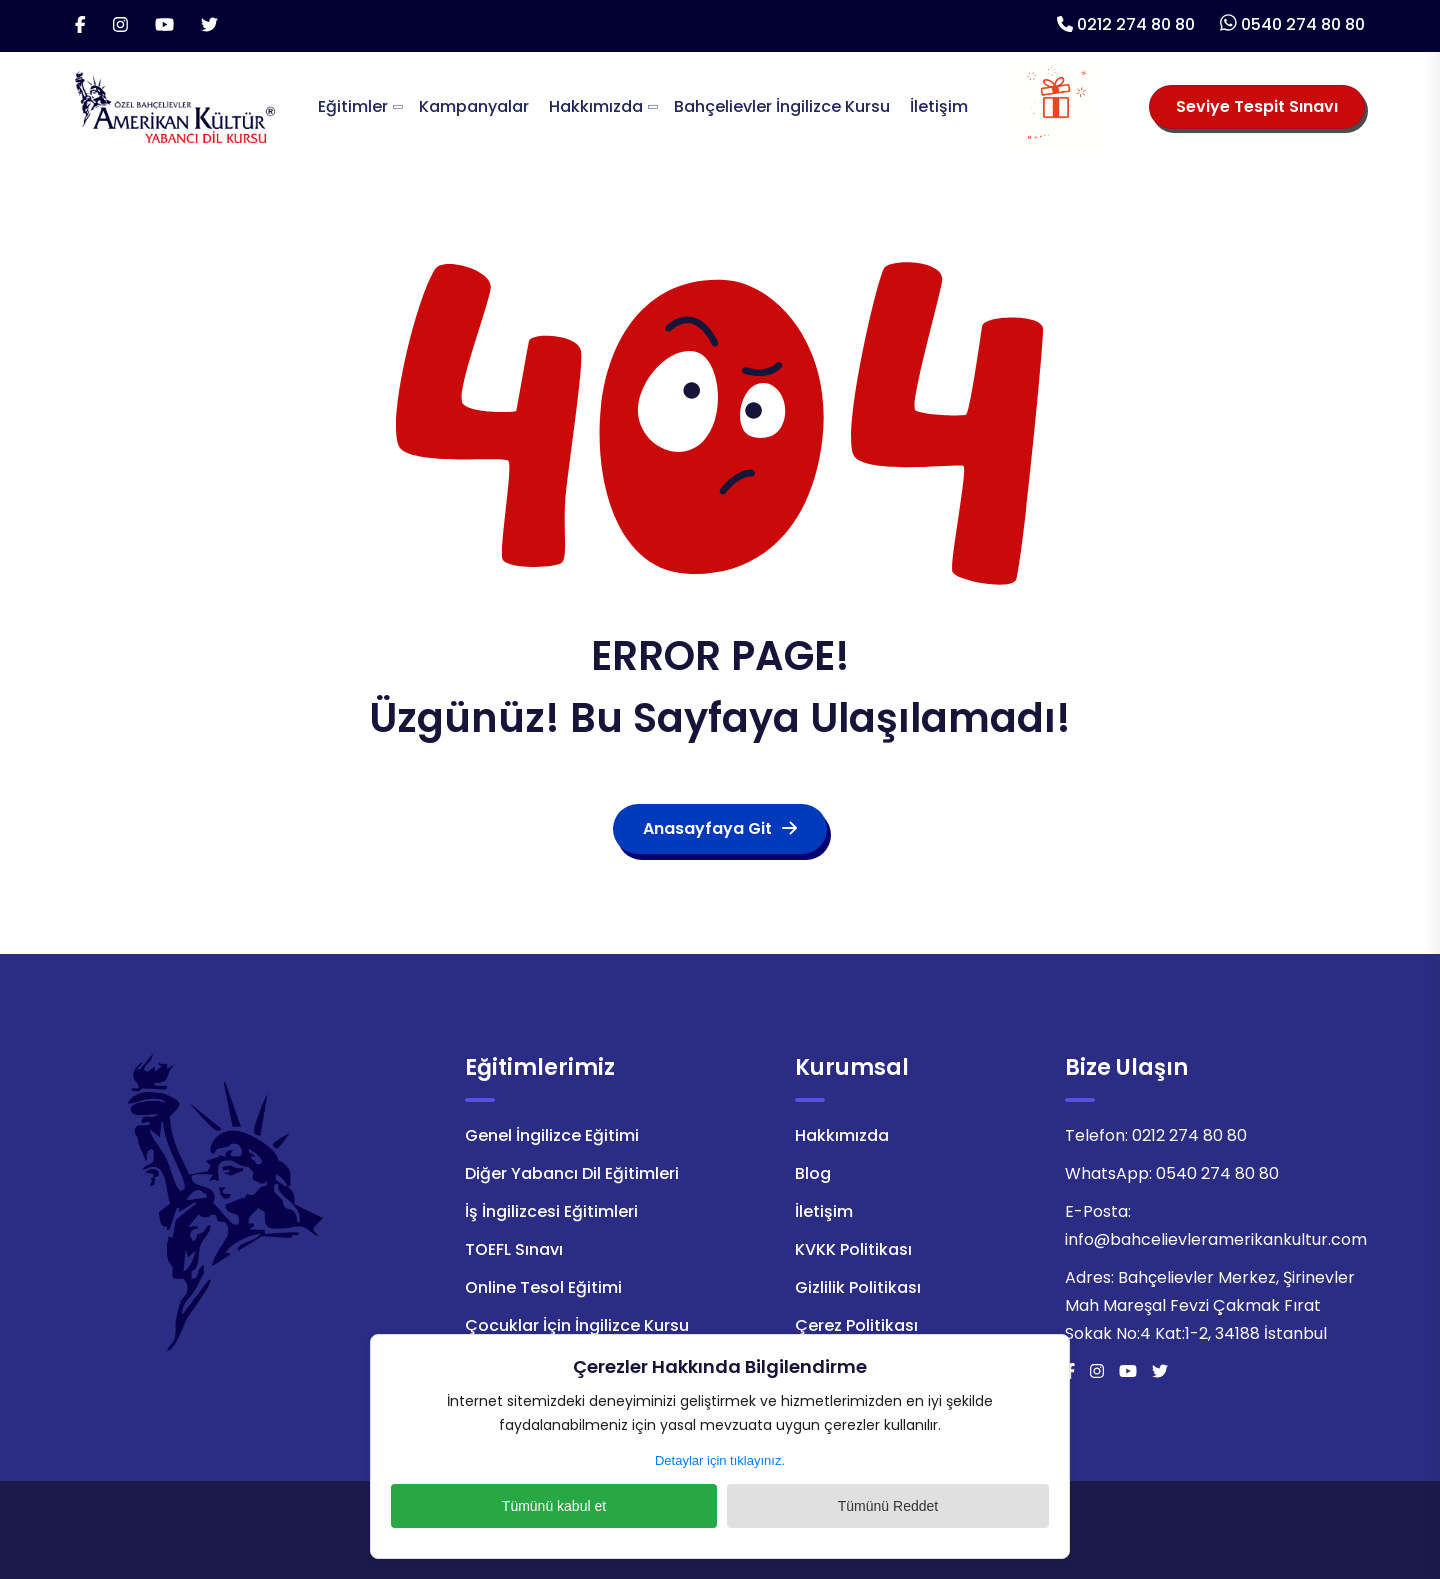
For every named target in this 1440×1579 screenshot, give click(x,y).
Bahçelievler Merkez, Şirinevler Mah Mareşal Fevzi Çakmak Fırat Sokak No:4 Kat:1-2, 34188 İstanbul (1210, 1305)
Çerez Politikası (856, 1325)
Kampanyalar (474, 106)
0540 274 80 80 (1303, 24)
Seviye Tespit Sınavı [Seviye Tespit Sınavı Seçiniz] (1257, 106)
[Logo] (175, 105)
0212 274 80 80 (1136, 24)
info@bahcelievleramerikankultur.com (1216, 1239)
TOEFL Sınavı (514, 1249)
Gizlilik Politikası (858, 1287)
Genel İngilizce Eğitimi (552, 1135)
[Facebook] (80, 26)
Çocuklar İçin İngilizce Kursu (577, 1325)
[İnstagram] (120, 26)
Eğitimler (353, 106)
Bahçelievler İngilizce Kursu (782, 106)
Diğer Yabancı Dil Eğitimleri (572, 1173)
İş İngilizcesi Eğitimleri (551, 1211)
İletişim (939, 106)
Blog (813, 1173)
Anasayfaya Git (720, 828)
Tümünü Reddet (825, 1506)
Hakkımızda (596, 106)
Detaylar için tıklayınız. (720, 1460)
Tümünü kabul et (615, 1506)
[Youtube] (164, 26)
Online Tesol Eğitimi (543, 1287)
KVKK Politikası (853, 1249)
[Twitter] (209, 26)
